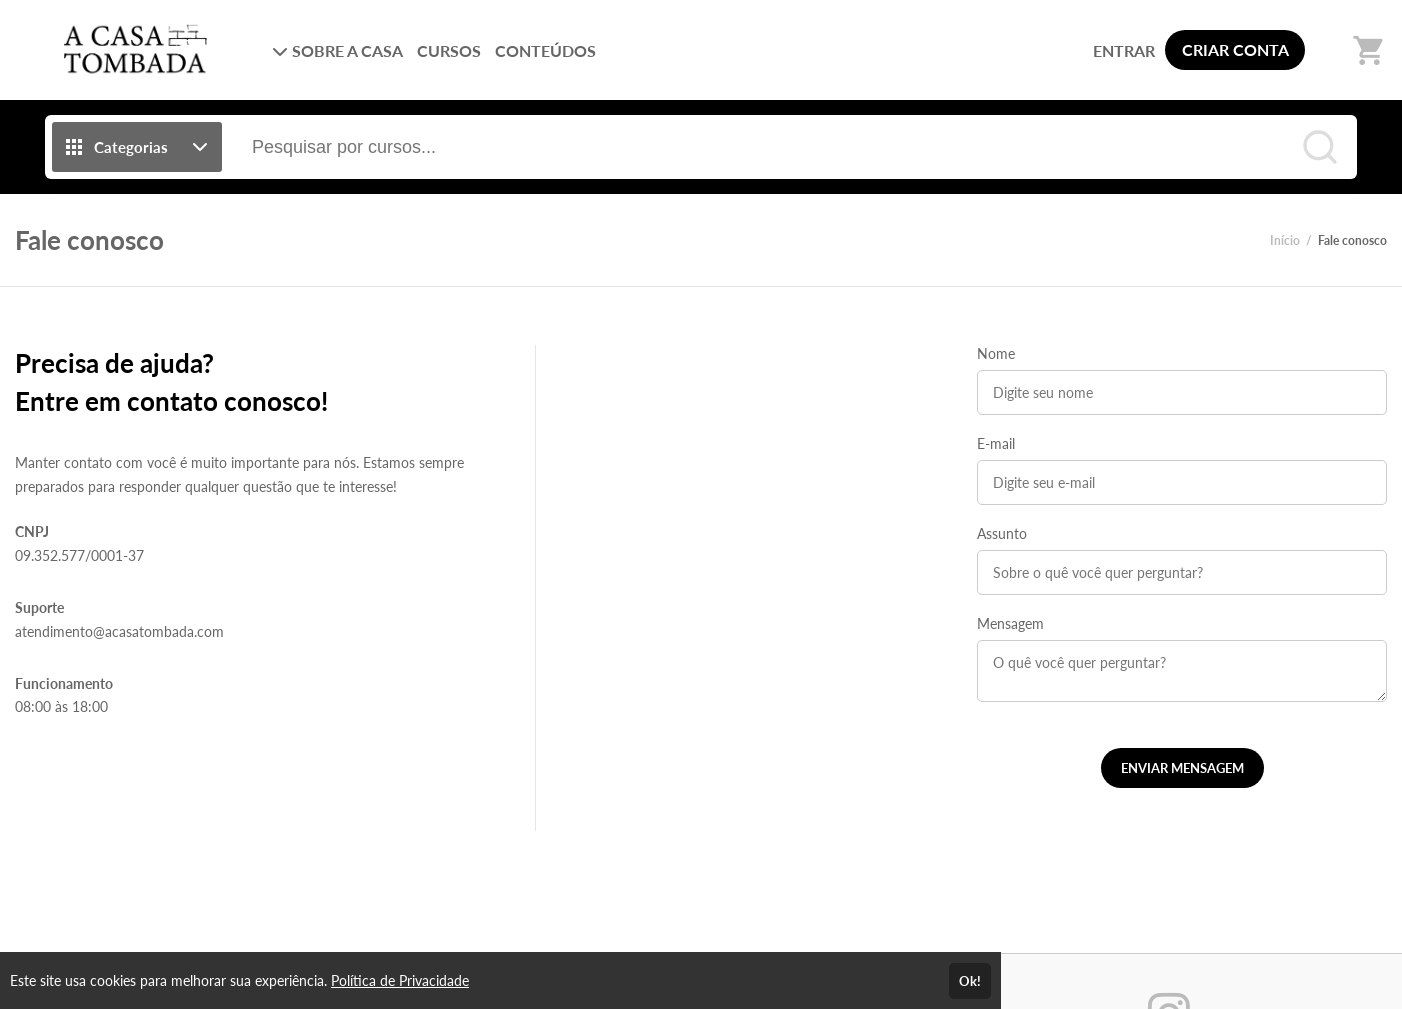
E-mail (996, 443)
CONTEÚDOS (545, 50)
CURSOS (449, 50)
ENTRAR (1124, 50)
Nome (996, 353)
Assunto (1002, 533)
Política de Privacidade (400, 980)
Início (1285, 240)
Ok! (970, 981)
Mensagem (1010, 623)
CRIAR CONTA (1235, 49)
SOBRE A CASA (337, 50)
